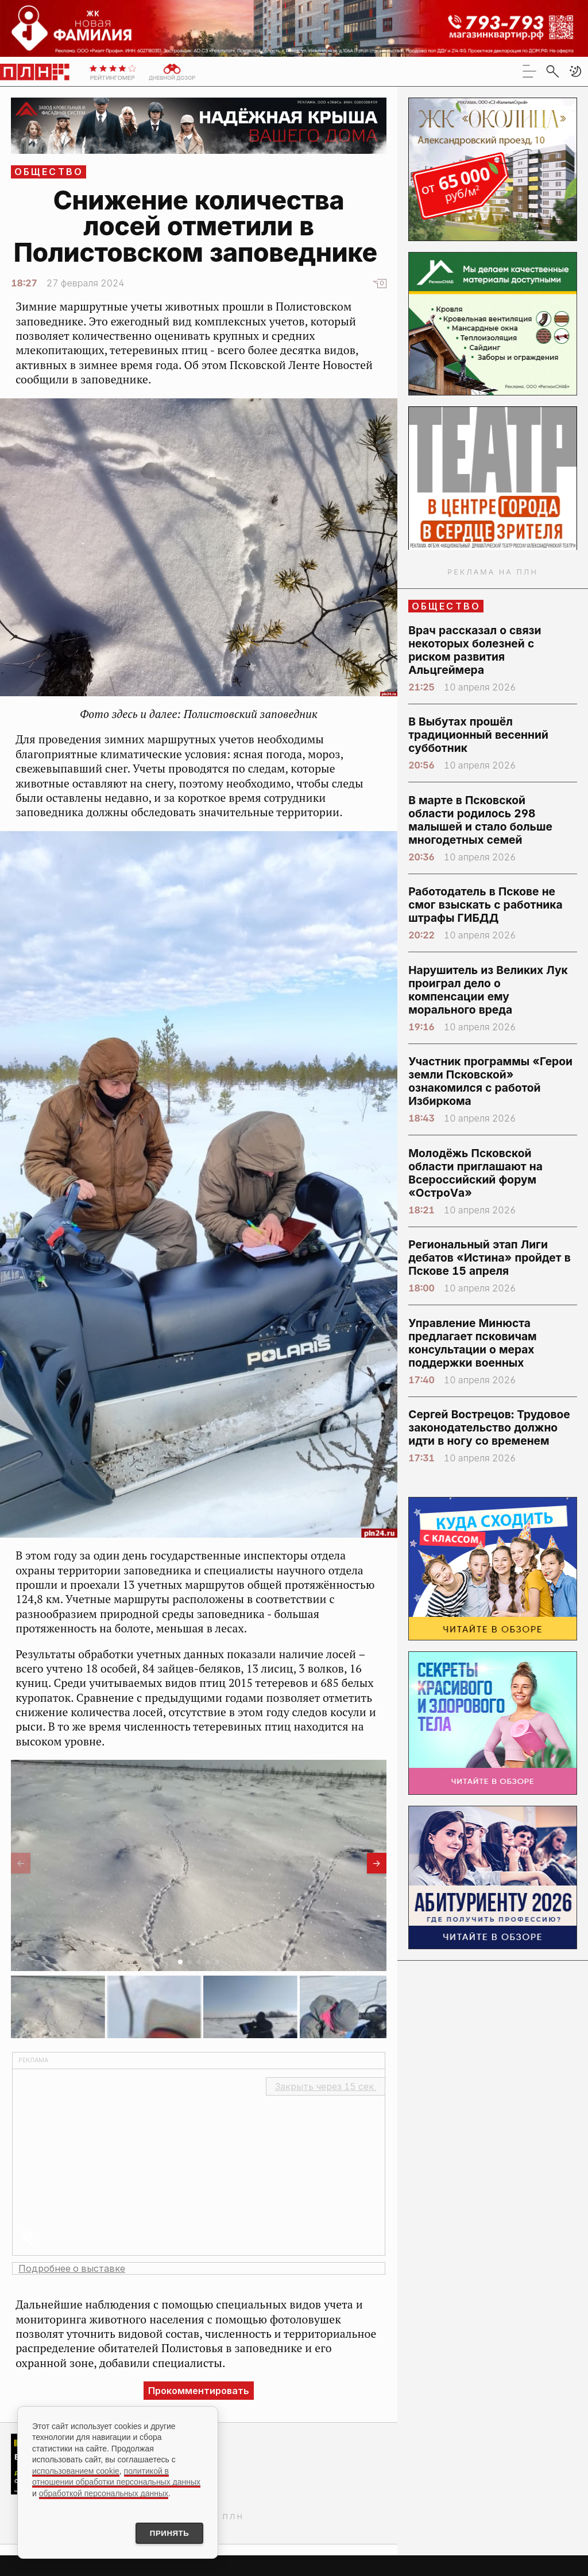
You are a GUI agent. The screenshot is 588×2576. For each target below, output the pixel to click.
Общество (49, 171)
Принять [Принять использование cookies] (165, 2532)
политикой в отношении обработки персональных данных (116, 2475)
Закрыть (325, 2086)
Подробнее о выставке (71, 2268)
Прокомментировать (198, 2390)
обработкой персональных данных (103, 2491)
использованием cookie (75, 2469)
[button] (575, 71)
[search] (552, 71)
